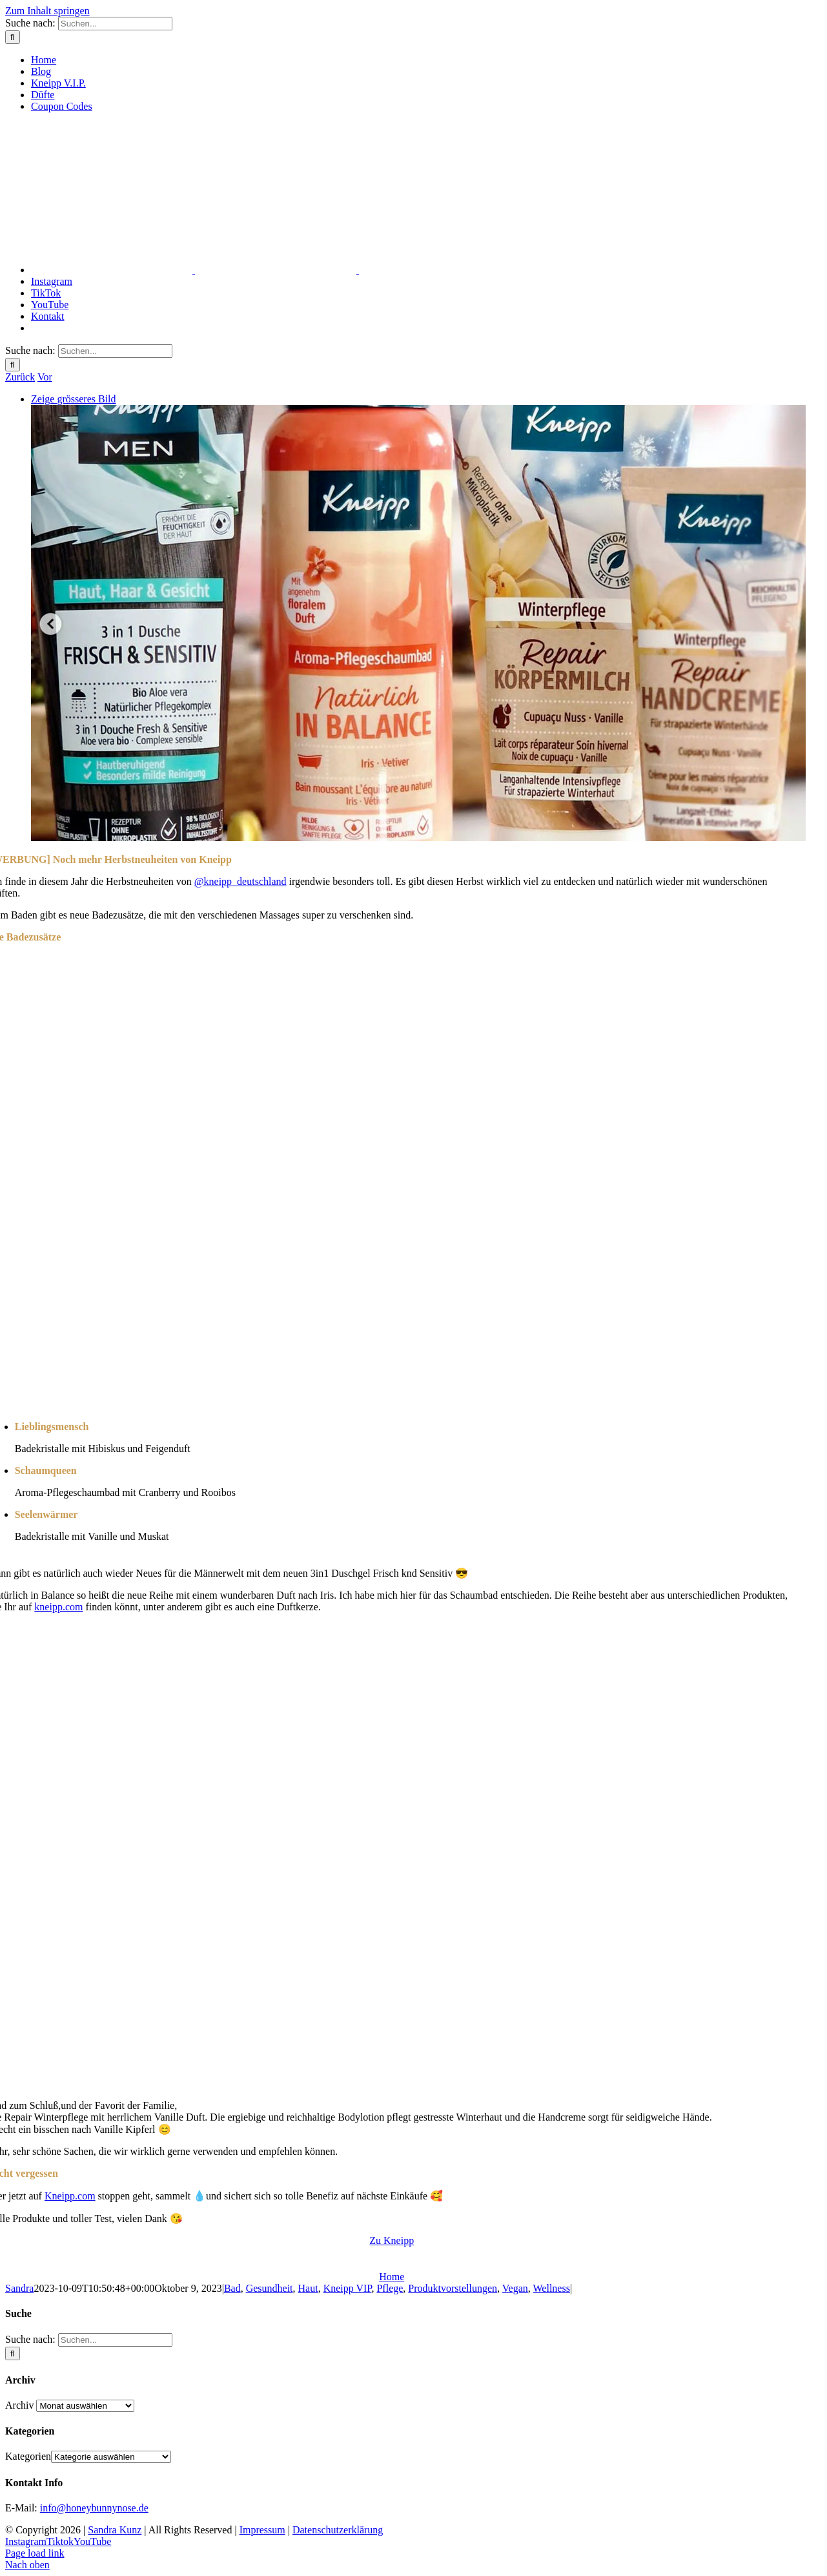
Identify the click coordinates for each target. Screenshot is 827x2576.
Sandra (19, 2288)
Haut (308, 2288)
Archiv (19, 2405)
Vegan (515, 2288)
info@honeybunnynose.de (94, 2507)
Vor (44, 376)
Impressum (262, 2529)
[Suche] (12, 37)
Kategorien (28, 2456)
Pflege (389, 2288)
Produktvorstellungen (452, 2288)
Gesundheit (269, 2288)
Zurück (20, 376)
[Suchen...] (115, 23)
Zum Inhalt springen (47, 10)
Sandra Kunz (114, 2529)
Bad (232, 2288)
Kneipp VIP (347, 2288)
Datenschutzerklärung (337, 2529)
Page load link (35, 2553)
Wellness (551, 2288)
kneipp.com (58, 1606)
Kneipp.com (70, 2195)
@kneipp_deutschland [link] (240, 881)
